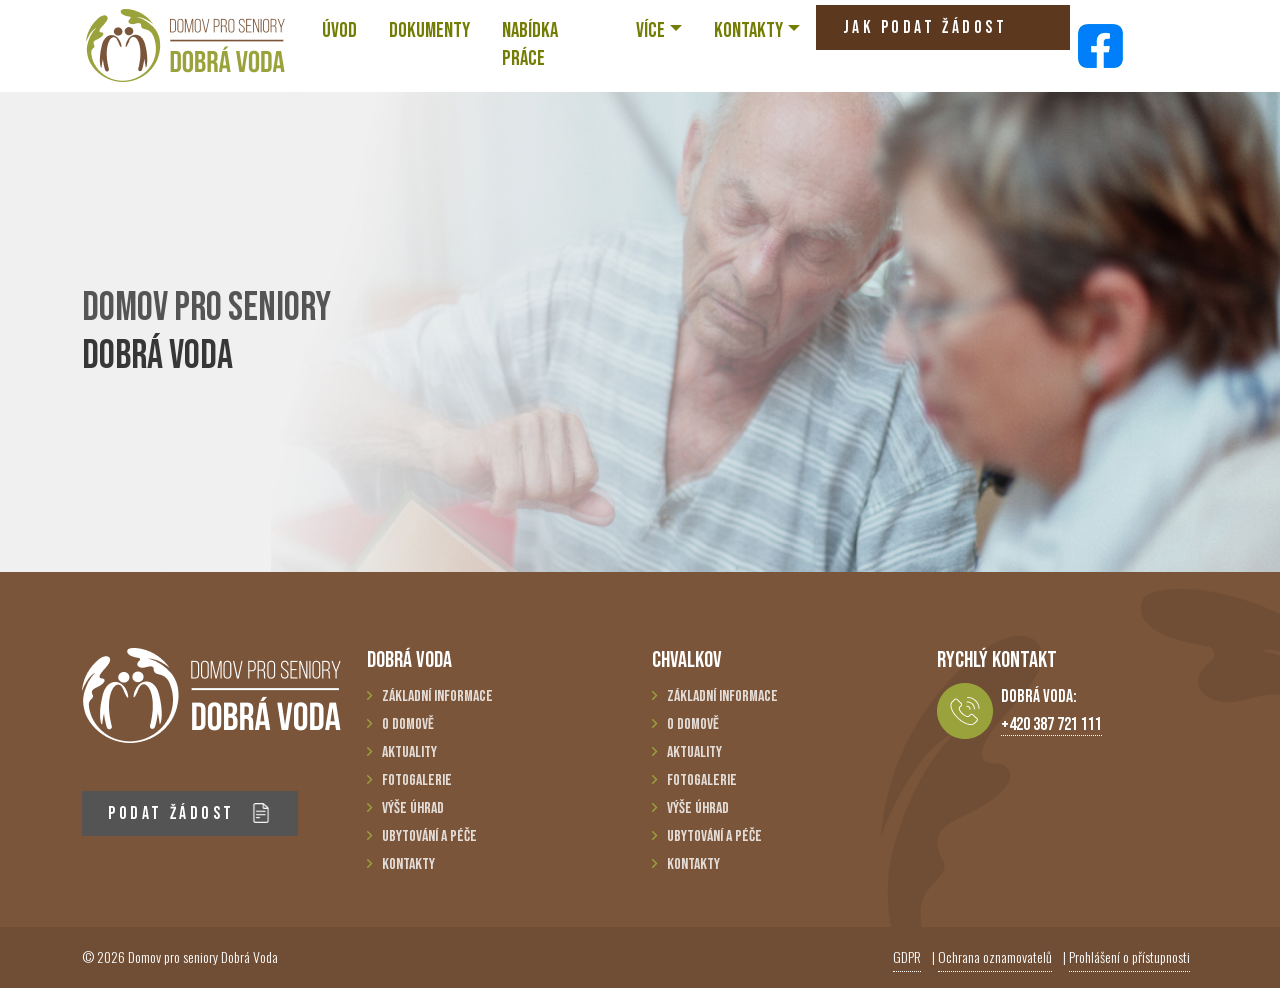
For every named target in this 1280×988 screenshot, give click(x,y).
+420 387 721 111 (1051, 724)
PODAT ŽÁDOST (189, 813)
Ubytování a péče (429, 836)
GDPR (907, 956)
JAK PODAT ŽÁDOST (925, 33)
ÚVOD (339, 30)
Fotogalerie (417, 780)
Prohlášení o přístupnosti (1129, 956)
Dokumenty (429, 30)
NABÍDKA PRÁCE (530, 44)
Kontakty (408, 864)
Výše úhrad (413, 808)
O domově (408, 724)
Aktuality (409, 752)
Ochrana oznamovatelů (995, 956)
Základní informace (437, 696)
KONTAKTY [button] (748, 30)
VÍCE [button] (650, 30)
